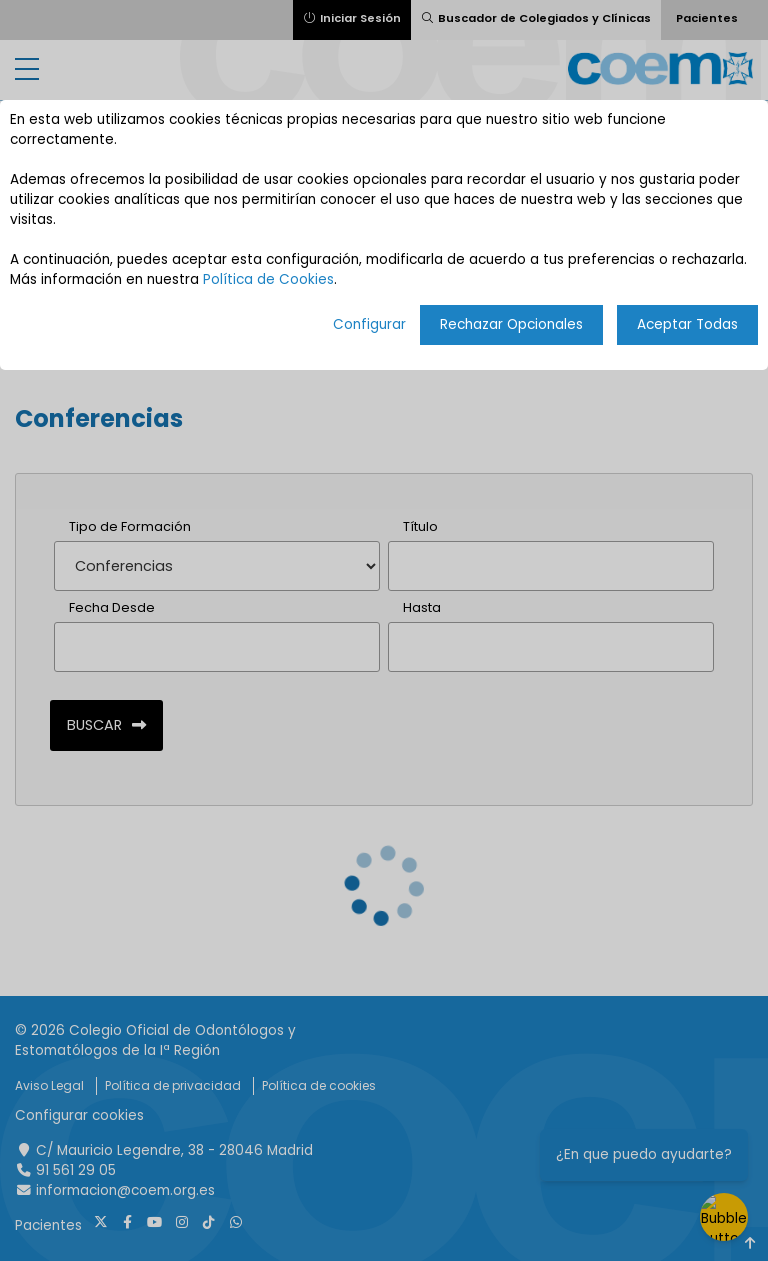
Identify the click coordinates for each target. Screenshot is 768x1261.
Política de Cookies (268, 279)
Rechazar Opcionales (511, 324)
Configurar (369, 324)
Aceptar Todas (687, 324)
